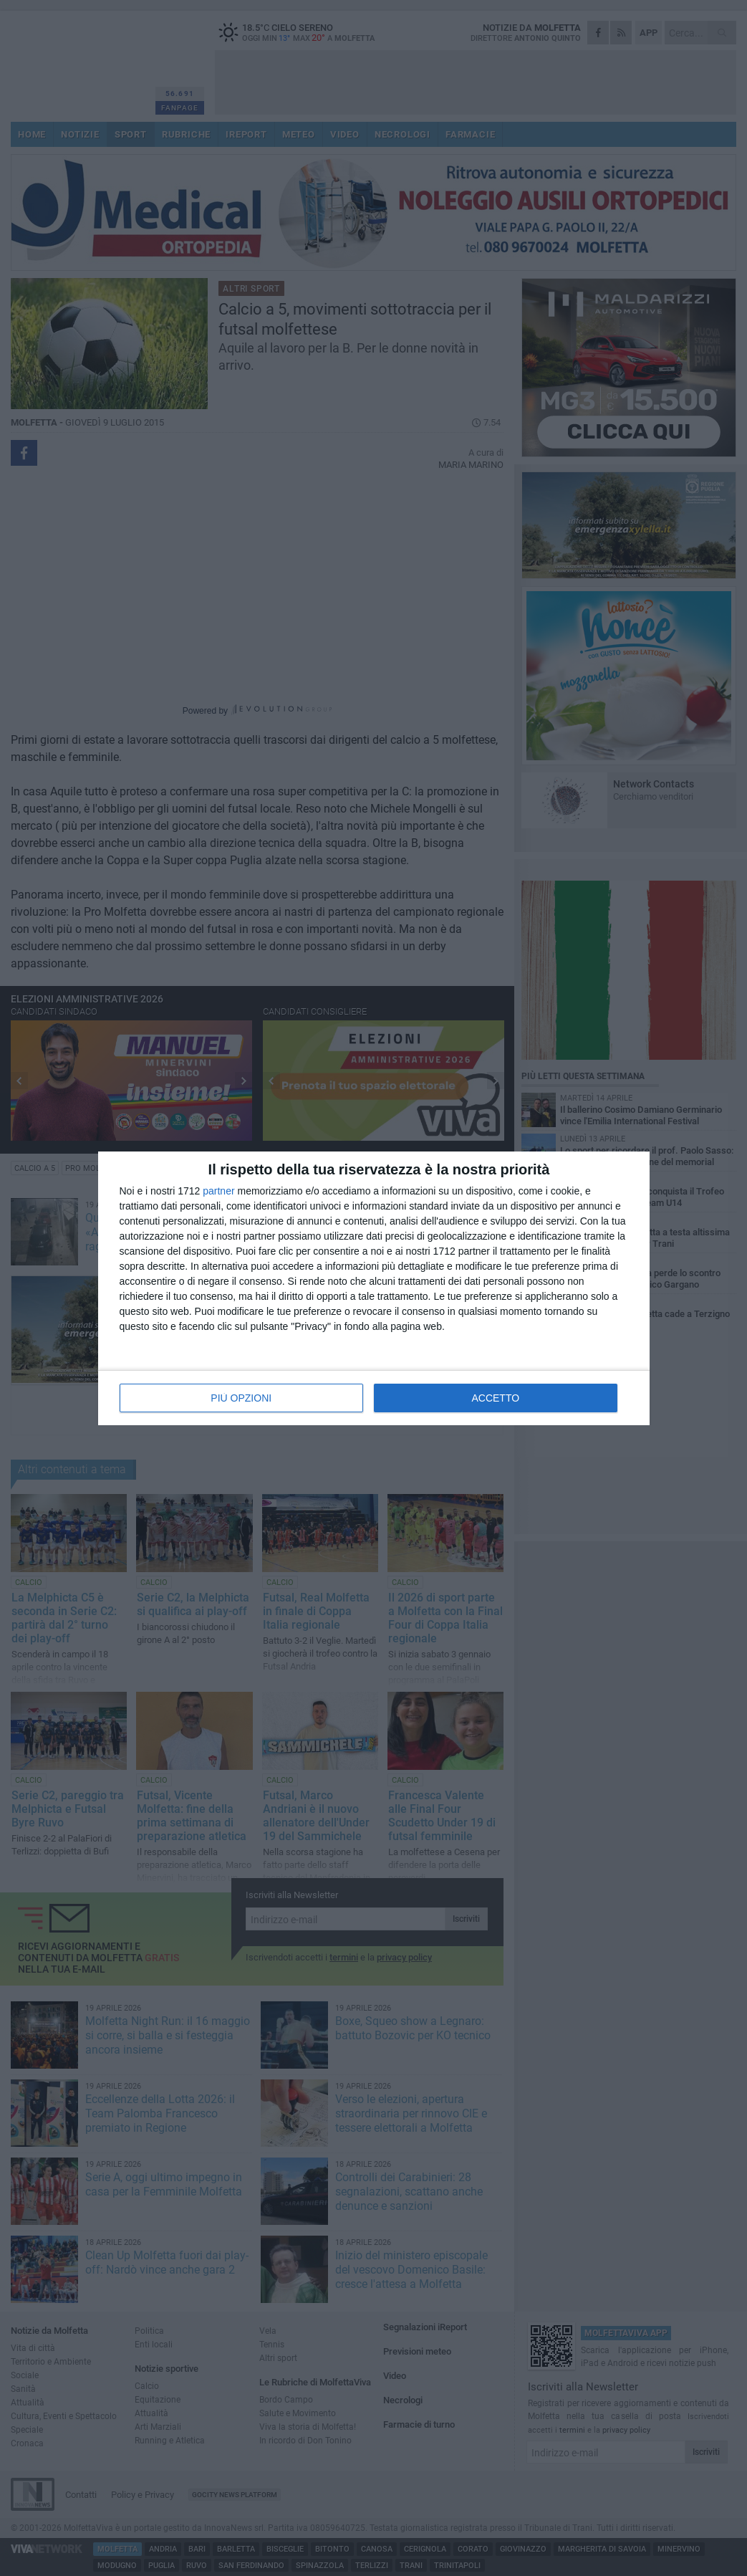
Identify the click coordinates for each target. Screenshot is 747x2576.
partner (218, 1191)
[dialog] (374, 1288)
